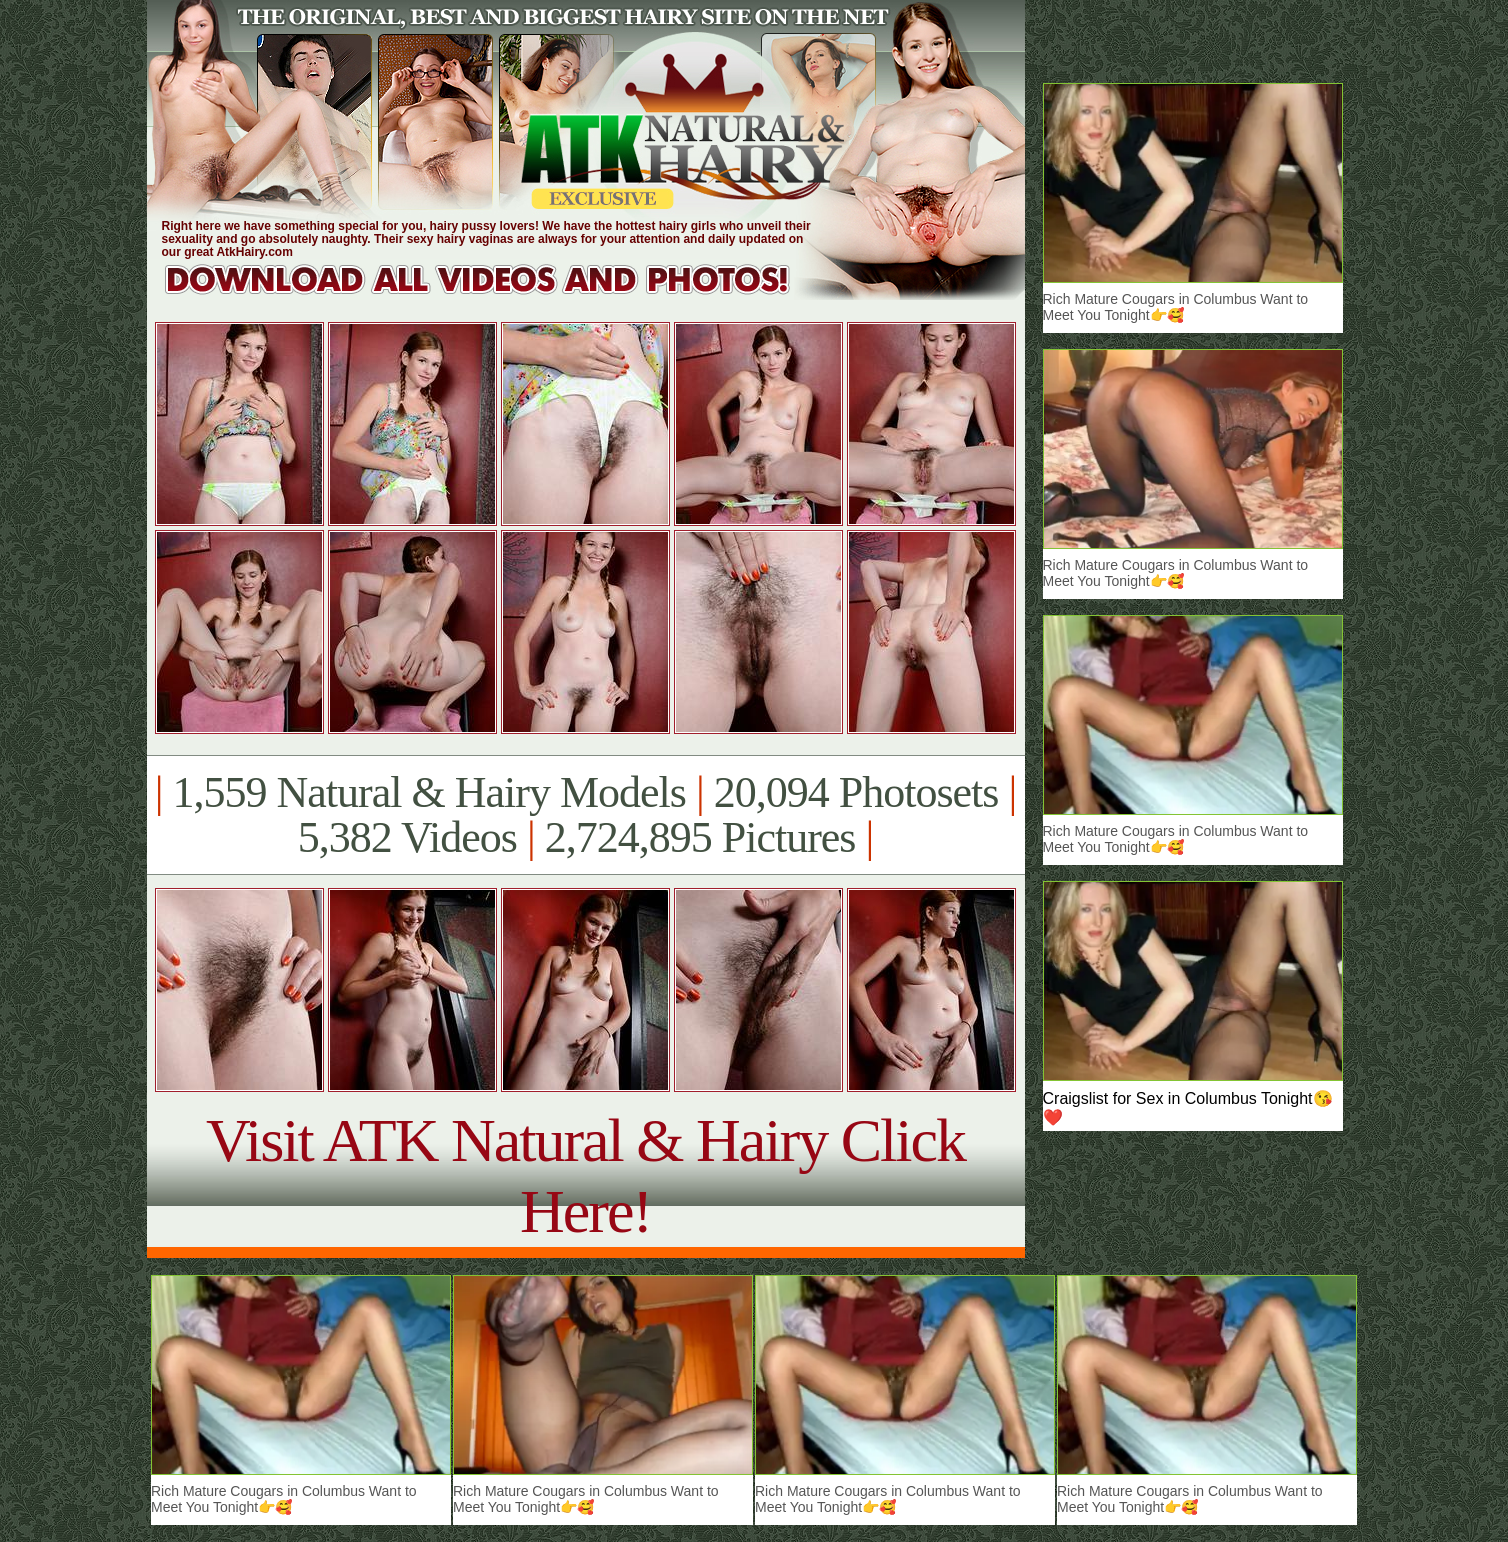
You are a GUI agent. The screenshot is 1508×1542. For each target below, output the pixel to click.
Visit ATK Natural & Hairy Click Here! (585, 1175)
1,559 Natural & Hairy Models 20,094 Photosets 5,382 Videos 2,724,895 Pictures (585, 815)
